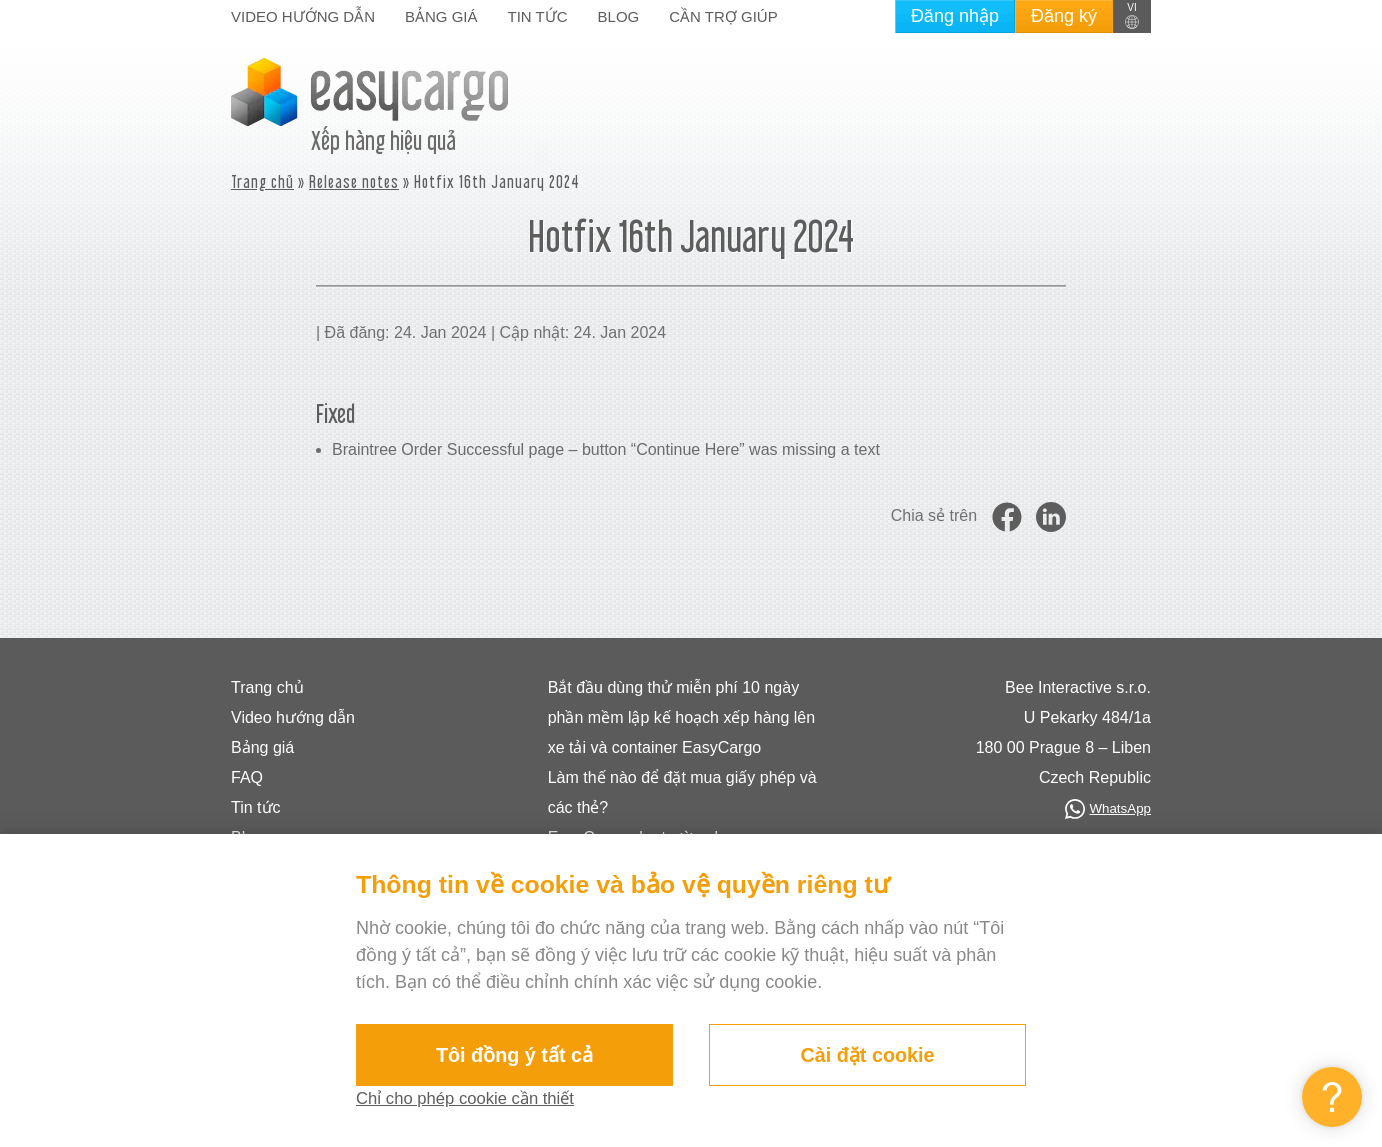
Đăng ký (1064, 16)
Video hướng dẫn (303, 16)
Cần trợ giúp (723, 16)
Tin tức (538, 16)
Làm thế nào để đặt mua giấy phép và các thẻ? (682, 792)
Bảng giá (441, 16)
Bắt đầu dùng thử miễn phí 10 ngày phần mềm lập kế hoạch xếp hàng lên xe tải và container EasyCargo (681, 717)
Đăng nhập (955, 16)
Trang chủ (262, 181)
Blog (619, 16)
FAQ (247, 777)
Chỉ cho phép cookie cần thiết (474, 1099)
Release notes (354, 181)
